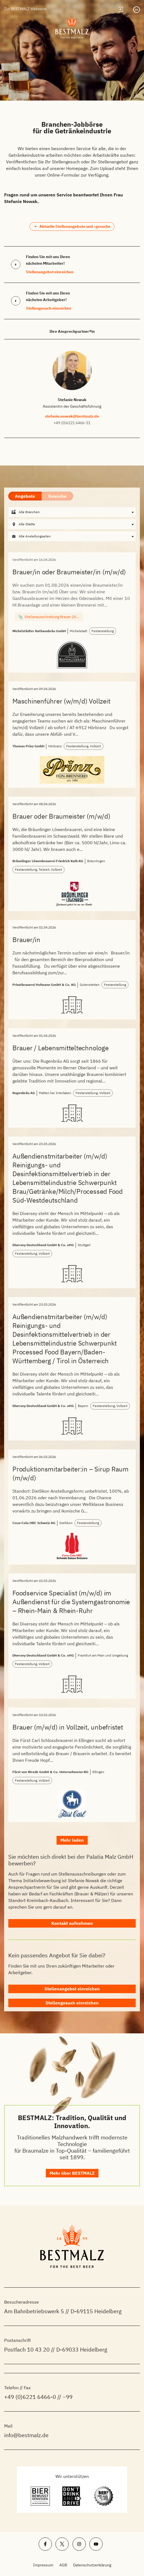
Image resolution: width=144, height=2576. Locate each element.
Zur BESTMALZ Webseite (25, 8)
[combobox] (72, 512)
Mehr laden (72, 1840)
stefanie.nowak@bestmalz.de (72, 416)
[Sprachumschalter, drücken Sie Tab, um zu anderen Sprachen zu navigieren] (136, 9)
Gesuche (57, 496)
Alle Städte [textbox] (27, 524)
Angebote (25, 496)
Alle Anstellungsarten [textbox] (35, 536)
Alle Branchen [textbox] (29, 512)
